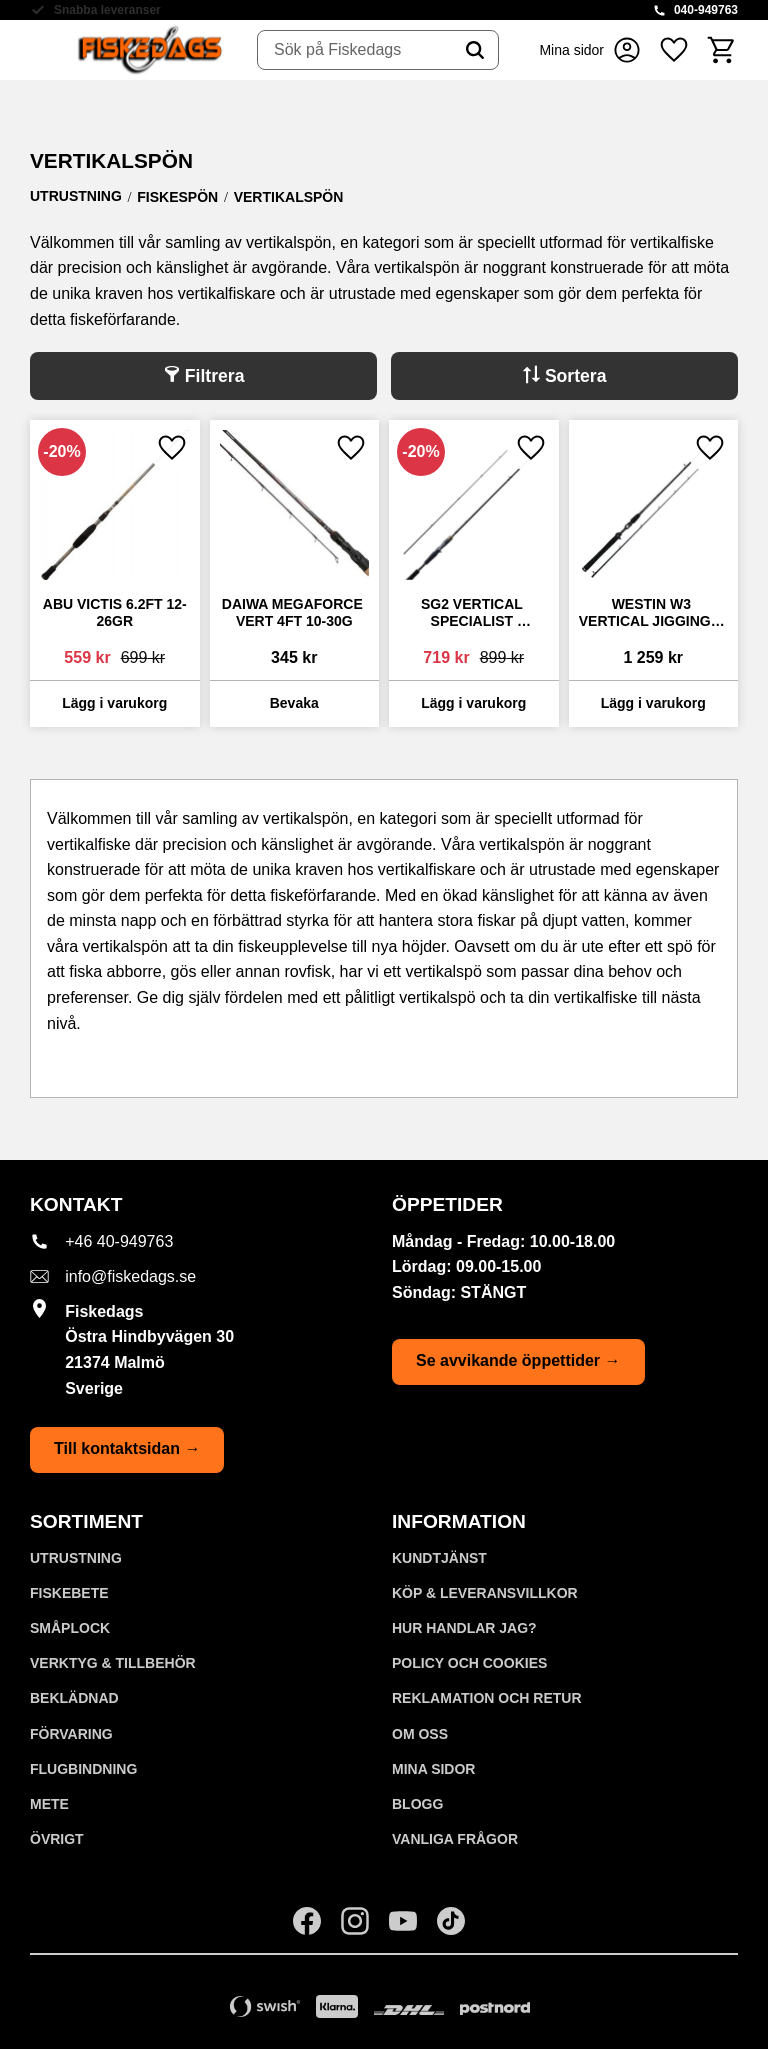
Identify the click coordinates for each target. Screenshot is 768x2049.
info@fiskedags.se (130, 1276)
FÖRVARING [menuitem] (71, 1734)
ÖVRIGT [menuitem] (57, 1839)
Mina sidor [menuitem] (433, 1769)
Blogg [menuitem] (417, 1804)
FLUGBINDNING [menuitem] (83, 1769)
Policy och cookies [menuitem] (469, 1663)
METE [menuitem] (49, 1804)
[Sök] (475, 50)
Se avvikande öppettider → (518, 1360)
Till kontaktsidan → (127, 1448)
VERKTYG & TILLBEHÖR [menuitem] (113, 1663)
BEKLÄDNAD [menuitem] (74, 1698)
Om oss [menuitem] (420, 1734)
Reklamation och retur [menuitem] (487, 1698)
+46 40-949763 (119, 1241)
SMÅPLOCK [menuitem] (70, 1628)
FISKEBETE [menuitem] (69, 1593)
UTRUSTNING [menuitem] (76, 1558)
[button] (674, 50)
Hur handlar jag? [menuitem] (464, 1628)
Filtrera (215, 376)
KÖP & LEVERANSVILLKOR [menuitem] (485, 1593)
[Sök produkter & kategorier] (355, 50)
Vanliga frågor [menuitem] (455, 1839)
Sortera (576, 376)
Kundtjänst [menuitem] (439, 1558)
